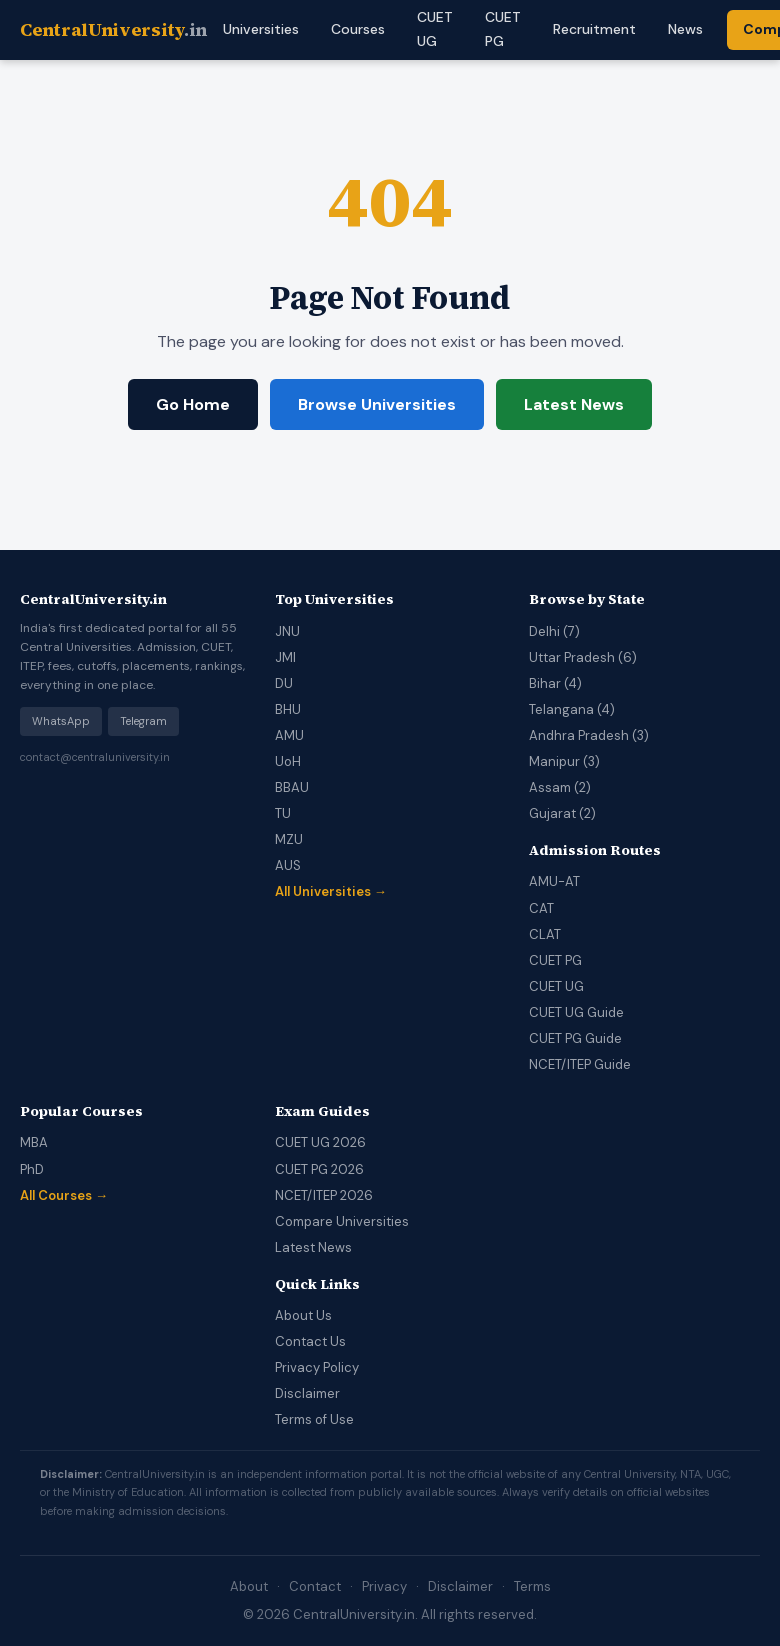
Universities (261, 29)
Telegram (143, 721)
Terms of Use (314, 1419)
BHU (288, 709)
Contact (315, 1586)
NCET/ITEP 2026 (324, 1195)
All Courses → (64, 1195)
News (685, 29)
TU (283, 813)
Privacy (384, 1586)
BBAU (292, 787)
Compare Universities (342, 1221)
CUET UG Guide (576, 1012)
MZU (289, 839)
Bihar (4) (555, 683)
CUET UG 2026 (320, 1142)
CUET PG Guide (575, 1038)
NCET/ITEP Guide (580, 1064)
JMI (285, 657)
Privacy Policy (317, 1367)
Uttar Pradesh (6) (583, 657)
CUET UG (556, 986)
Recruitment (594, 29)
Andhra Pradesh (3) (589, 735)
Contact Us (310, 1341)
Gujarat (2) (562, 813)
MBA (34, 1142)
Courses (358, 29)
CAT (541, 908)
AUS (288, 865)
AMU (289, 735)
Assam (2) (560, 787)
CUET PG (555, 960)
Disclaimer (307, 1393)
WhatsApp (61, 721)
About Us (303, 1315)
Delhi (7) (554, 631)
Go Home (193, 404)
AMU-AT (554, 881)
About (249, 1586)
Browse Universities (377, 404)
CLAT (545, 934)
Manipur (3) (564, 761)
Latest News (574, 404)
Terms (532, 1586)
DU (284, 683)
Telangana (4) (572, 709)
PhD (32, 1169)
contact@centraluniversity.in (95, 757)
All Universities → (331, 891)
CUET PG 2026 (319, 1169)
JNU (287, 631)
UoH (288, 761)
